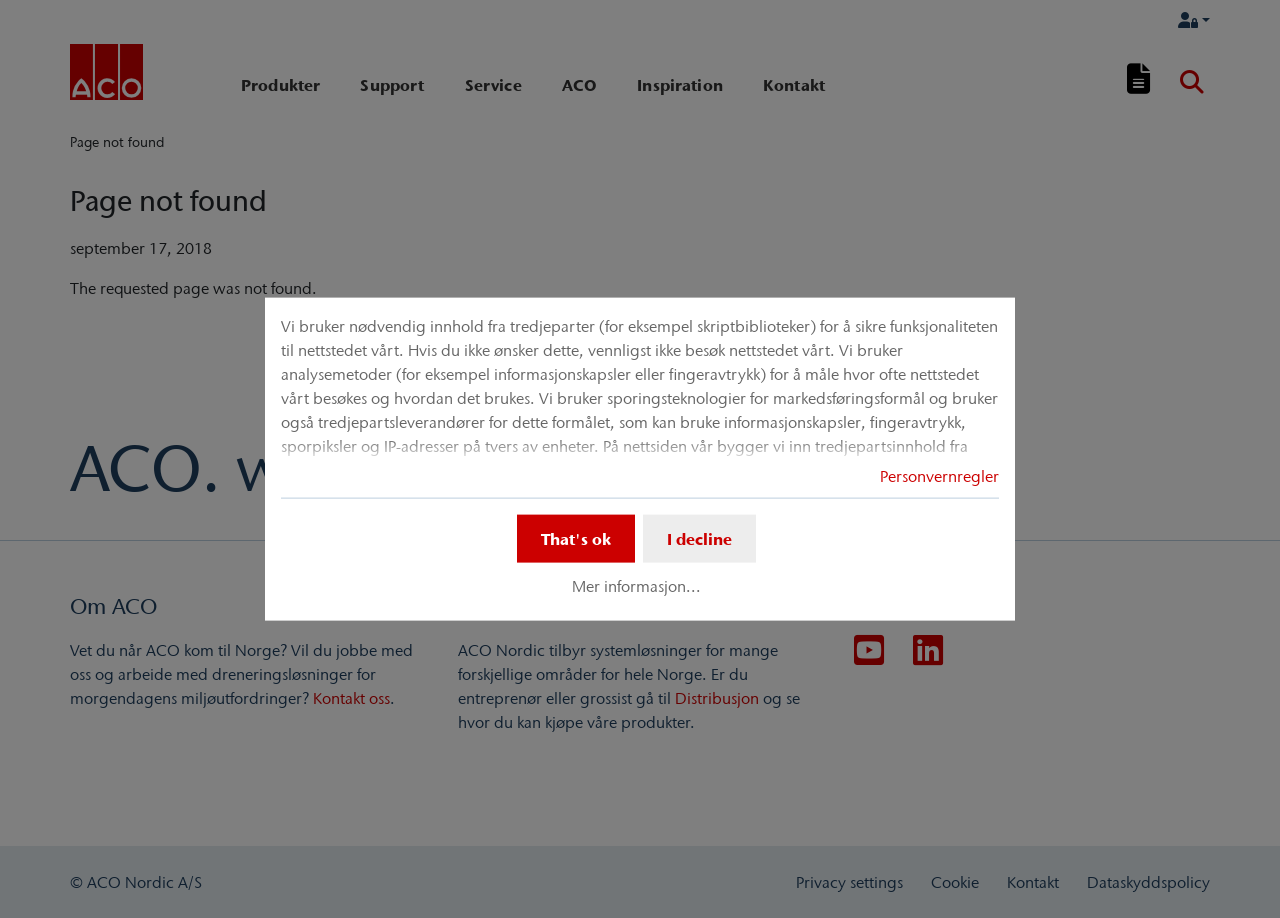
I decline (699, 539)
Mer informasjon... (636, 586)
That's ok (576, 539)
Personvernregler (939, 476)
